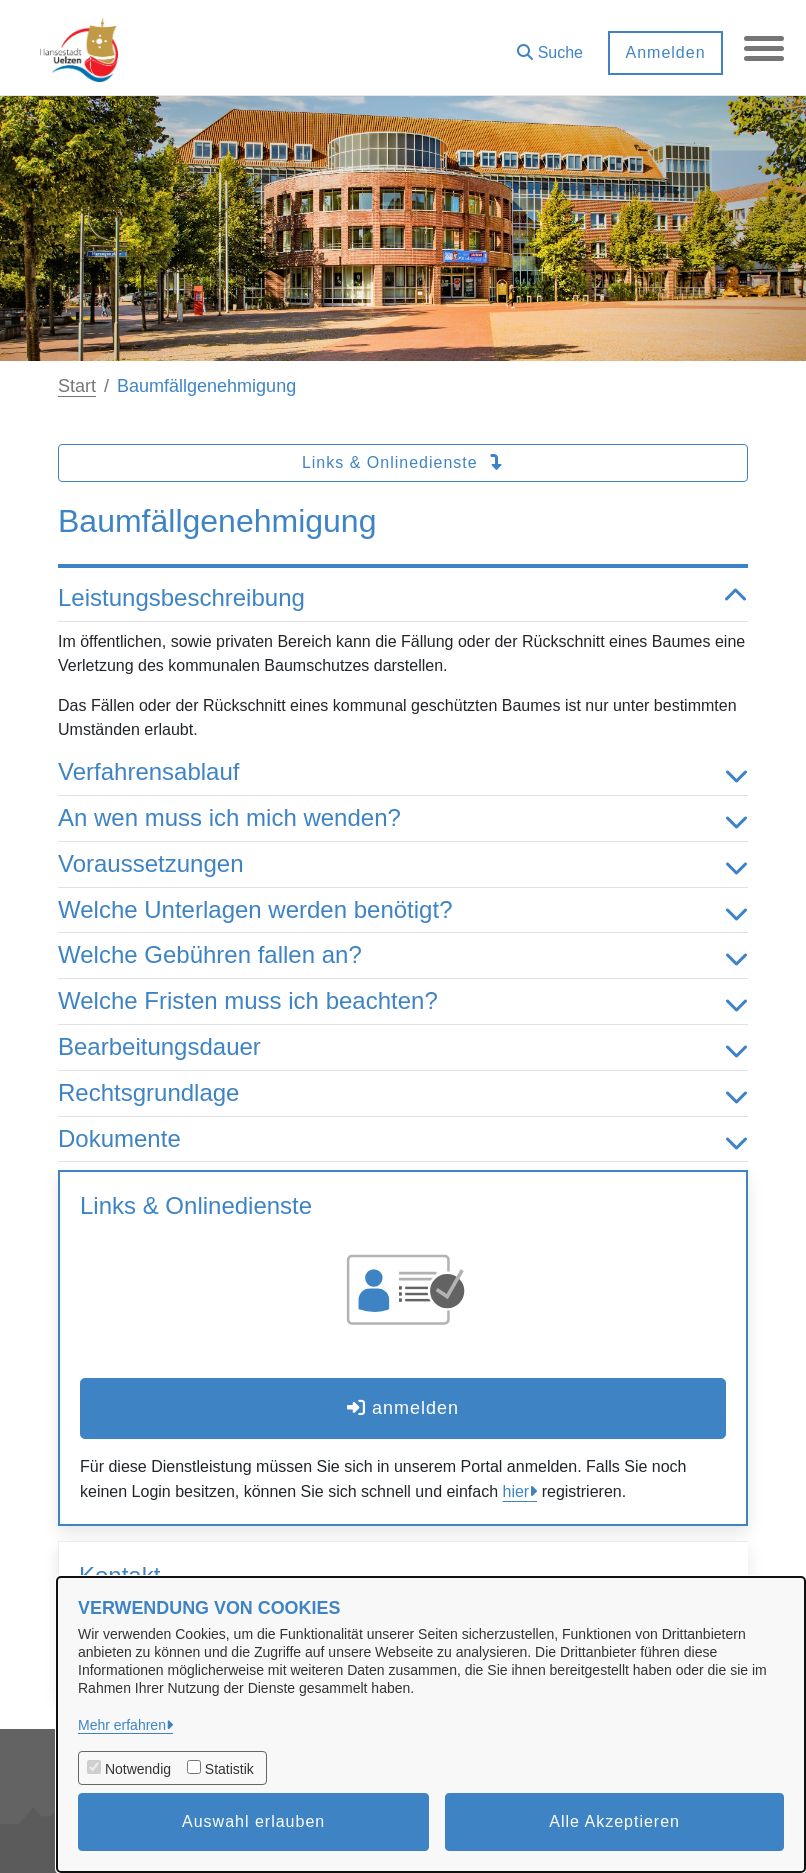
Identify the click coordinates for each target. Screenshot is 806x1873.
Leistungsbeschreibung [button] (403, 598)
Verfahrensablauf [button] (403, 772)
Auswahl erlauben (253, 1821)
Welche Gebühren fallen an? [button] (403, 955)
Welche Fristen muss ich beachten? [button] (403, 1001)
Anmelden (665, 52)
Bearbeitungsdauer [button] (403, 1047)
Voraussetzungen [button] (403, 864)
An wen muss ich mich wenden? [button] (403, 818)
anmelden (403, 1408)
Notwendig (138, 1769)
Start (77, 386)
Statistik (229, 1769)
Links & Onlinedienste (403, 462)
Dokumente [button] (403, 1139)
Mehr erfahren (122, 1725)
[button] (550, 45)
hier (516, 1491)
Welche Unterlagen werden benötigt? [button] (403, 910)
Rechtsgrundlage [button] (403, 1093)
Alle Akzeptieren (614, 1821)
